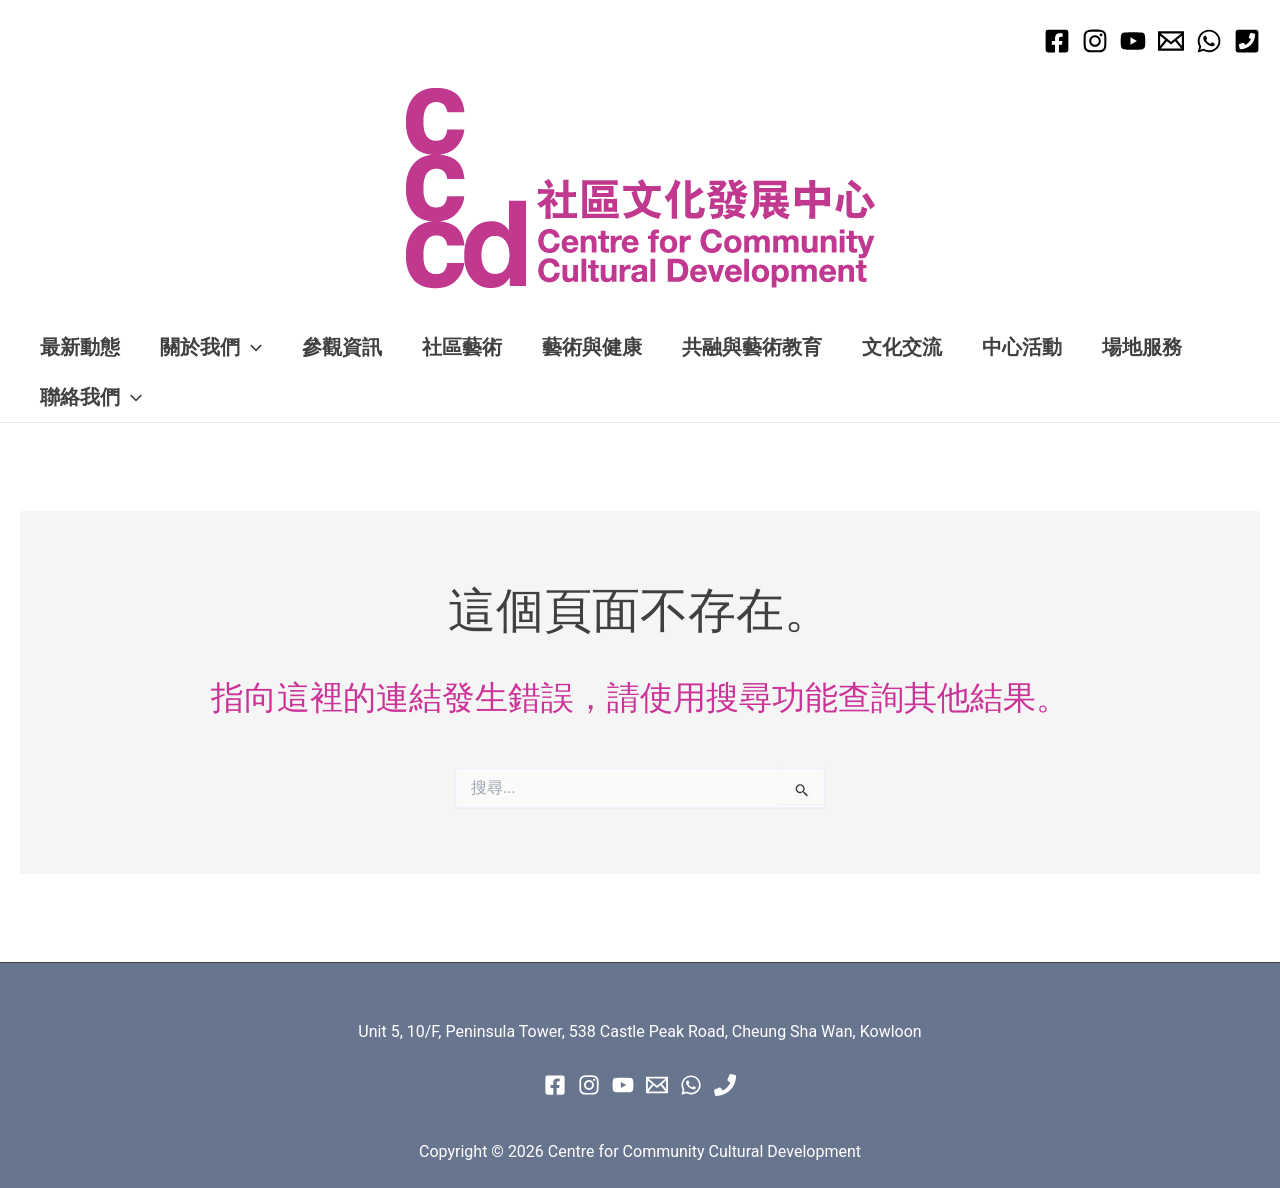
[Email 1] (1171, 41)
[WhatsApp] (1209, 41)
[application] (251, 347)
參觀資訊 (342, 347)
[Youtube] (1133, 41)
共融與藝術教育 (752, 347)
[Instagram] (1095, 41)
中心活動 (1022, 347)
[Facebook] (1057, 41)
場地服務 (1142, 347)
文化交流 (902, 347)
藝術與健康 (592, 347)
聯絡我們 (91, 397)
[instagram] (589, 1085)
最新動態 (80, 347)
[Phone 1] (1247, 41)
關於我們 (211, 347)
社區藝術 (462, 347)
